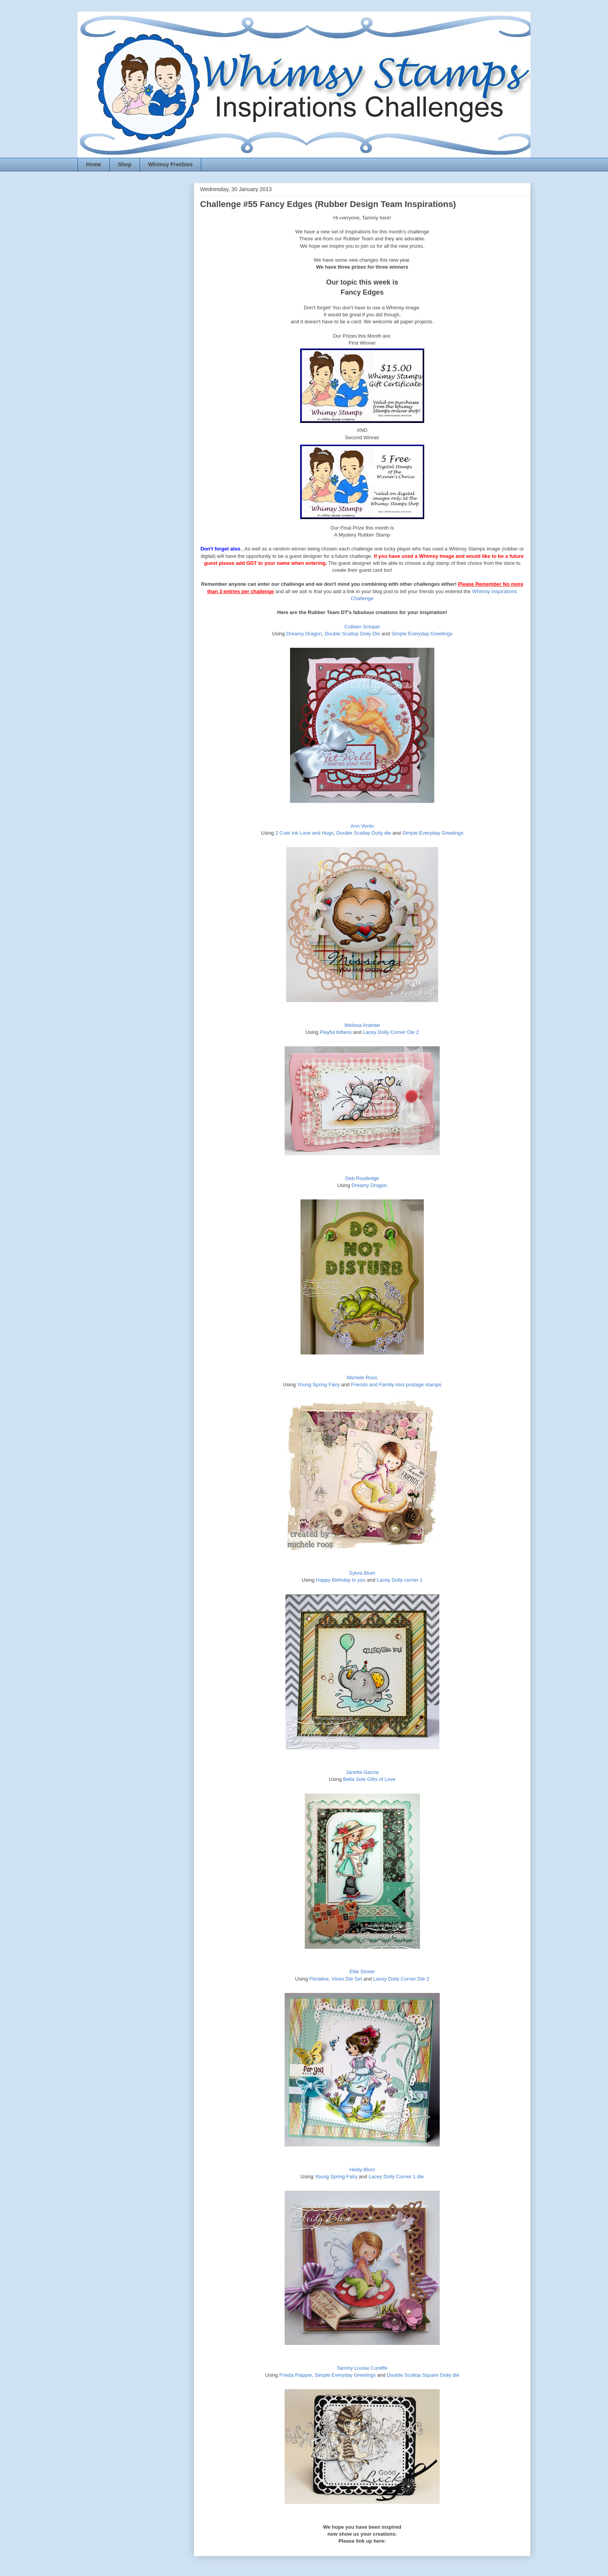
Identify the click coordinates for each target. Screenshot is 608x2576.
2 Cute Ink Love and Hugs (304, 833)
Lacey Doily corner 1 (400, 1580)
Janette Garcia (362, 1772)
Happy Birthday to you (341, 1580)
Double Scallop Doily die (364, 833)
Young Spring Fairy (318, 1384)
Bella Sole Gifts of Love (369, 1779)
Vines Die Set (347, 1979)
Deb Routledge (362, 1178)
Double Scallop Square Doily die (423, 2375)
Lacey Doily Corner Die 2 (391, 1032)
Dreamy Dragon (304, 634)
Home (93, 164)
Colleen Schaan (362, 627)
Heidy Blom (362, 2169)
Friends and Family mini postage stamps (396, 1384)
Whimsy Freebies (170, 164)
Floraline (319, 1979)
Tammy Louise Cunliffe (362, 2368)
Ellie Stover (362, 1971)
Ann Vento (362, 826)
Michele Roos (362, 1377)
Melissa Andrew (362, 1025)
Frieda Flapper (295, 2375)
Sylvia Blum (362, 1573)
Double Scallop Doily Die (352, 634)
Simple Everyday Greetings (422, 634)
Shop (124, 164)
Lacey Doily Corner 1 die (396, 2176)
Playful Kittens (336, 1032)
